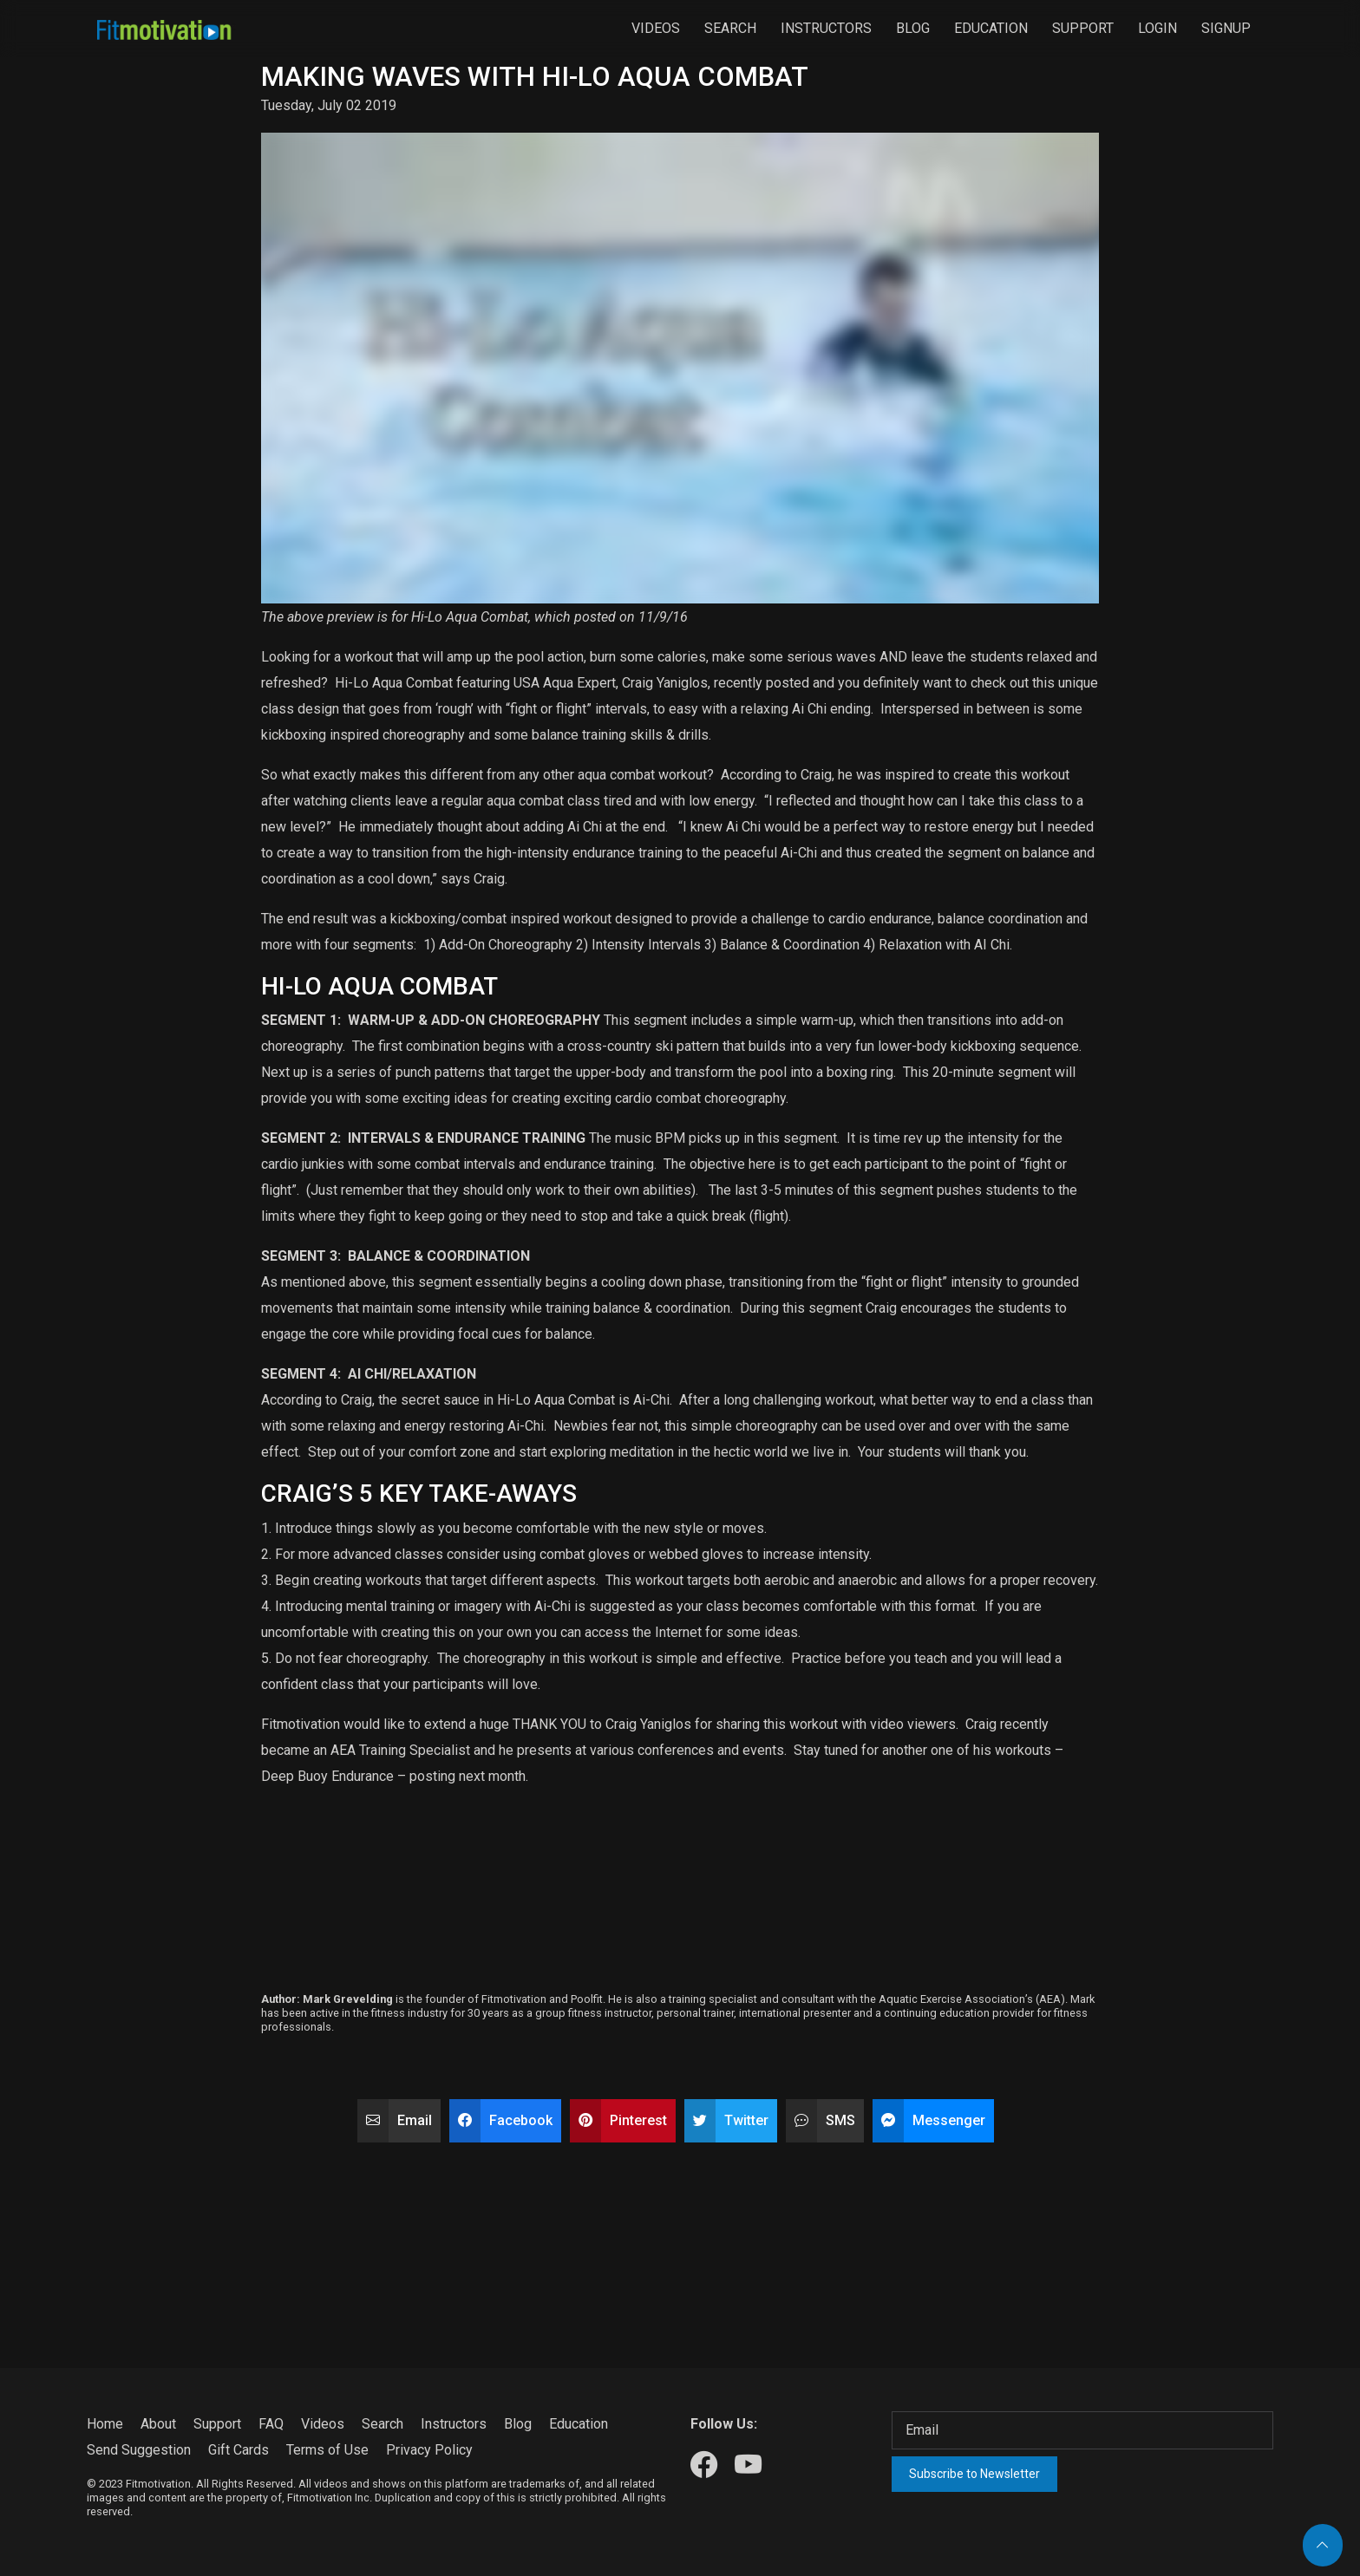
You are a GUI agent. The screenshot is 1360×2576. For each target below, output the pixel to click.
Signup (1226, 28)
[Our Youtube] (748, 2465)
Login (1157, 28)
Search (730, 28)
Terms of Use (327, 2450)
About (158, 2424)
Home (105, 2424)
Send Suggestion (139, 2450)
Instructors (826, 28)
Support (1083, 28)
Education (991, 28)
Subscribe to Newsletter (974, 2474)
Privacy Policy (429, 2450)
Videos (655, 28)
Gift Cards (238, 2450)
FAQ (271, 2424)
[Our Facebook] (703, 2465)
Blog (913, 28)
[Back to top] (1323, 2545)
